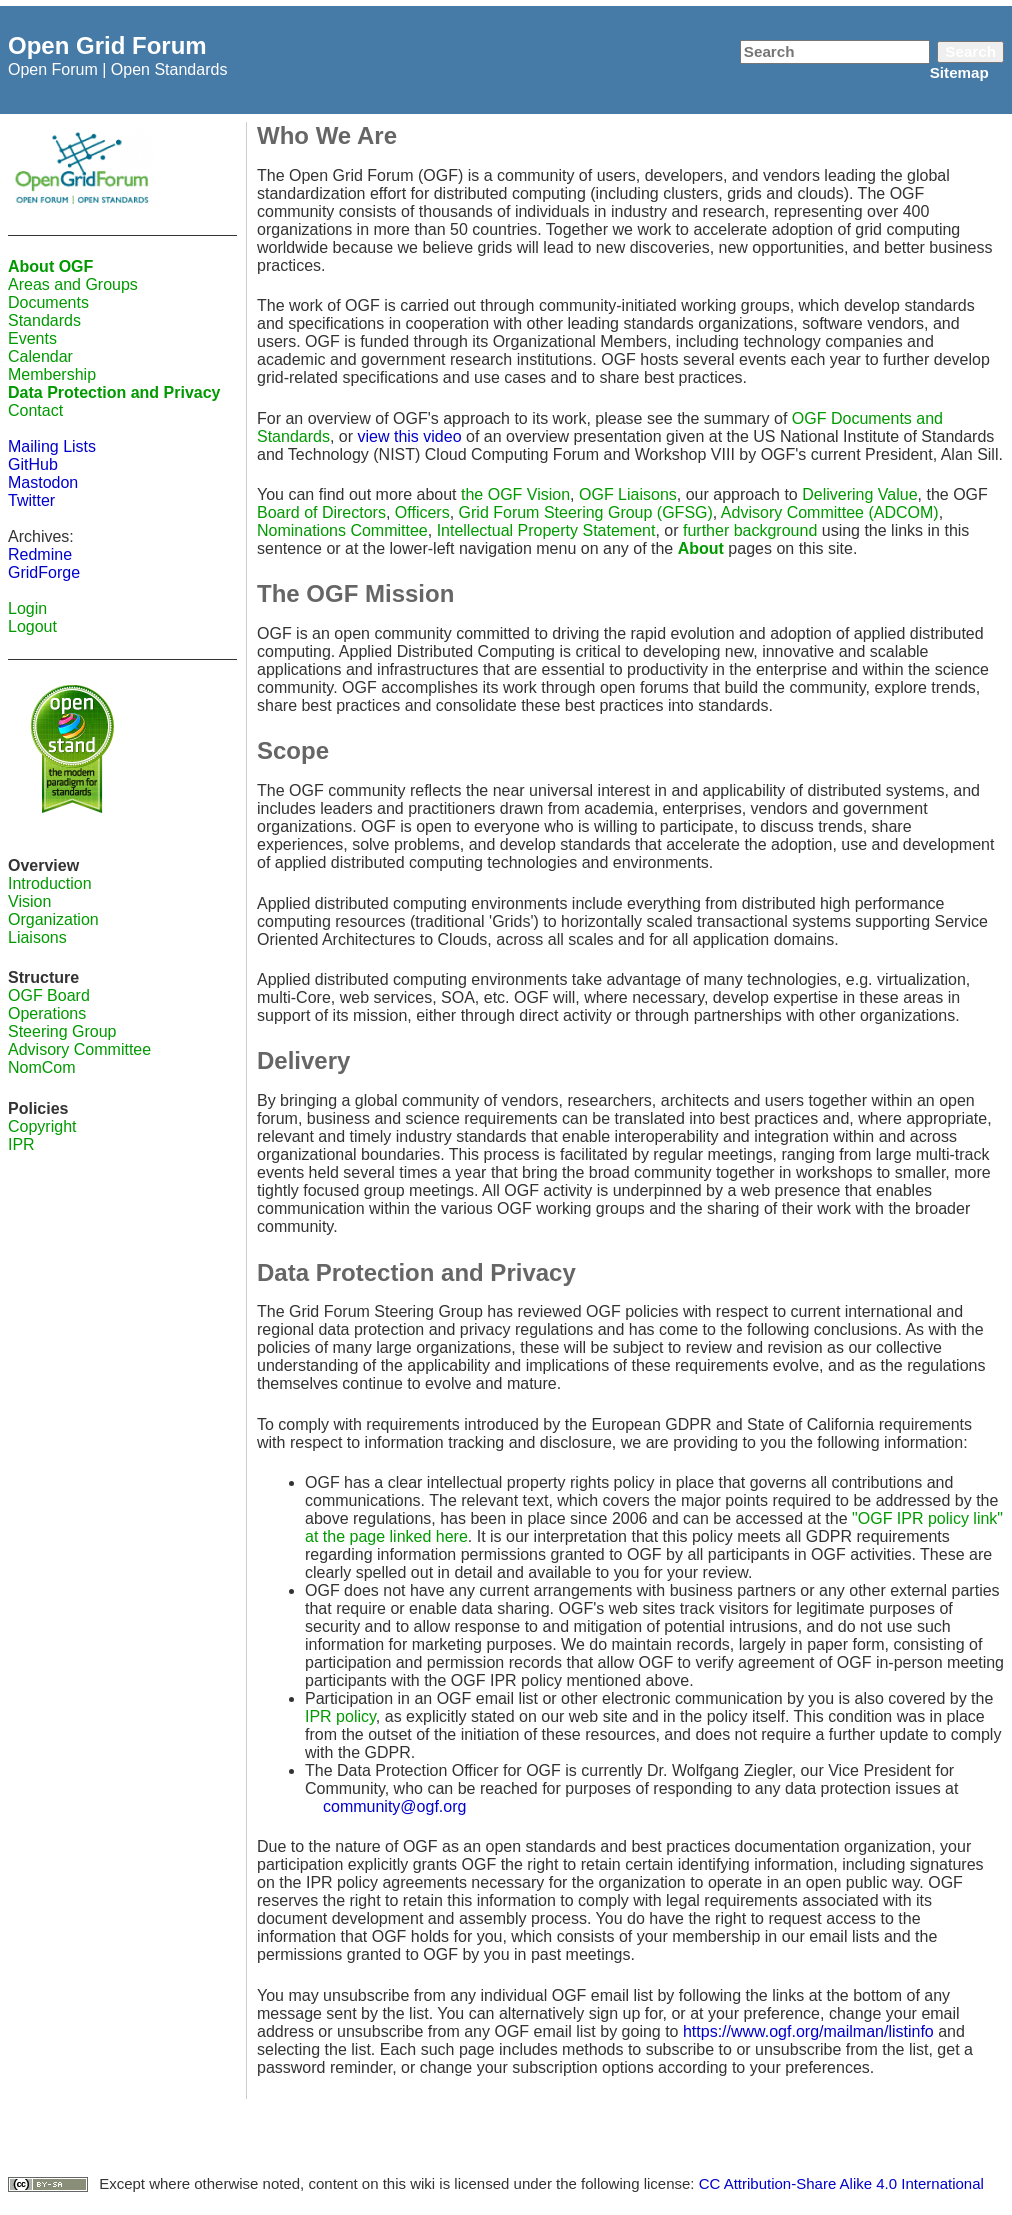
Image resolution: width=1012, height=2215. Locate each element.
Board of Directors (321, 512)
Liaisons (37, 937)
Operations (47, 1013)
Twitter (31, 500)
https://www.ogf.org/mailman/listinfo (808, 2031)
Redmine (40, 554)
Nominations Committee (342, 530)
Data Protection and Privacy (114, 392)
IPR (21, 1144)
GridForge (44, 572)
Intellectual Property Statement (546, 530)
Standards (44, 320)
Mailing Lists (52, 446)
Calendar (40, 356)
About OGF (50, 266)
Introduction (50, 883)
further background (750, 530)
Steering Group (62, 1031)
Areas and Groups (73, 284)
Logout (32, 626)
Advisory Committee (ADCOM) (830, 512)
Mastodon (43, 482)
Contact (35, 410)
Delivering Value (859, 494)
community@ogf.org (394, 1806)
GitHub (33, 464)
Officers (422, 512)
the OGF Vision (515, 494)
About (701, 548)
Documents (48, 302)
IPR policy (340, 1716)
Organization (53, 919)
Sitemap (959, 72)
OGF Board (49, 995)
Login (27, 608)
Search (970, 51)
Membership (52, 374)
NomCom (42, 1067)
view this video (410, 436)
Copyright (42, 1126)
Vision (29, 901)
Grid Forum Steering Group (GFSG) (586, 512)
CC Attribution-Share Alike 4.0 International (841, 2183)
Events (32, 338)
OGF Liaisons (628, 494)
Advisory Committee (79, 1049)
